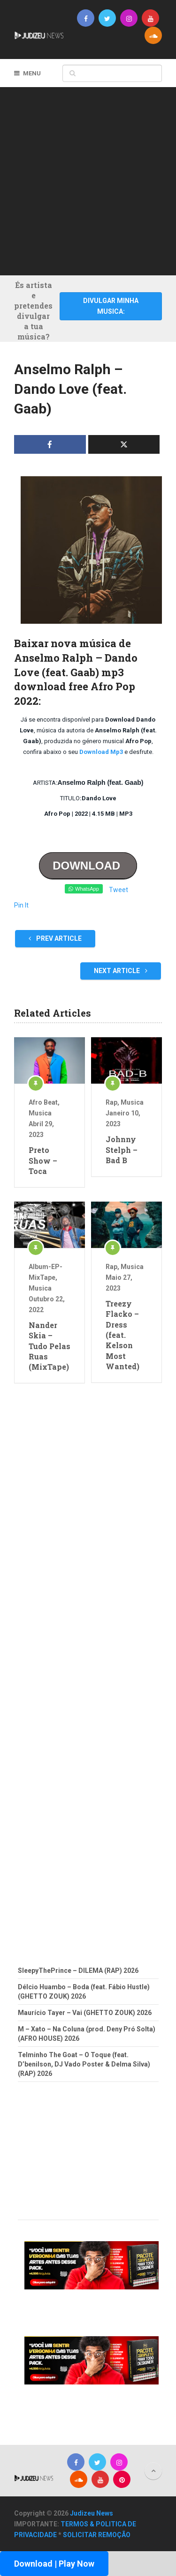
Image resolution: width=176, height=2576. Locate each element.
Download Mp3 (101, 751)
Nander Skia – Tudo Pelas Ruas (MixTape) (49, 1346)
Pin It (21, 905)
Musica (40, 1113)
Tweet (118, 889)
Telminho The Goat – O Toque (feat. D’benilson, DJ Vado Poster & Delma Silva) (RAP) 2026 (84, 2064)
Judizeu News (91, 2513)
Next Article (120, 970)
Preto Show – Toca (43, 1160)
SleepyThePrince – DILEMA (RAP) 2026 (78, 1970)
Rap (111, 1102)
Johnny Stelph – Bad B (122, 1149)
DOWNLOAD (88, 865)
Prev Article (55, 938)
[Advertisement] (88, 179)
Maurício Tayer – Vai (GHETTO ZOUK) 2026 (85, 2012)
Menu (32, 73)
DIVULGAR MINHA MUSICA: (110, 306)
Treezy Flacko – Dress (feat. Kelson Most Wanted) (122, 1335)
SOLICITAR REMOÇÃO (96, 2535)
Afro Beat (43, 1102)
